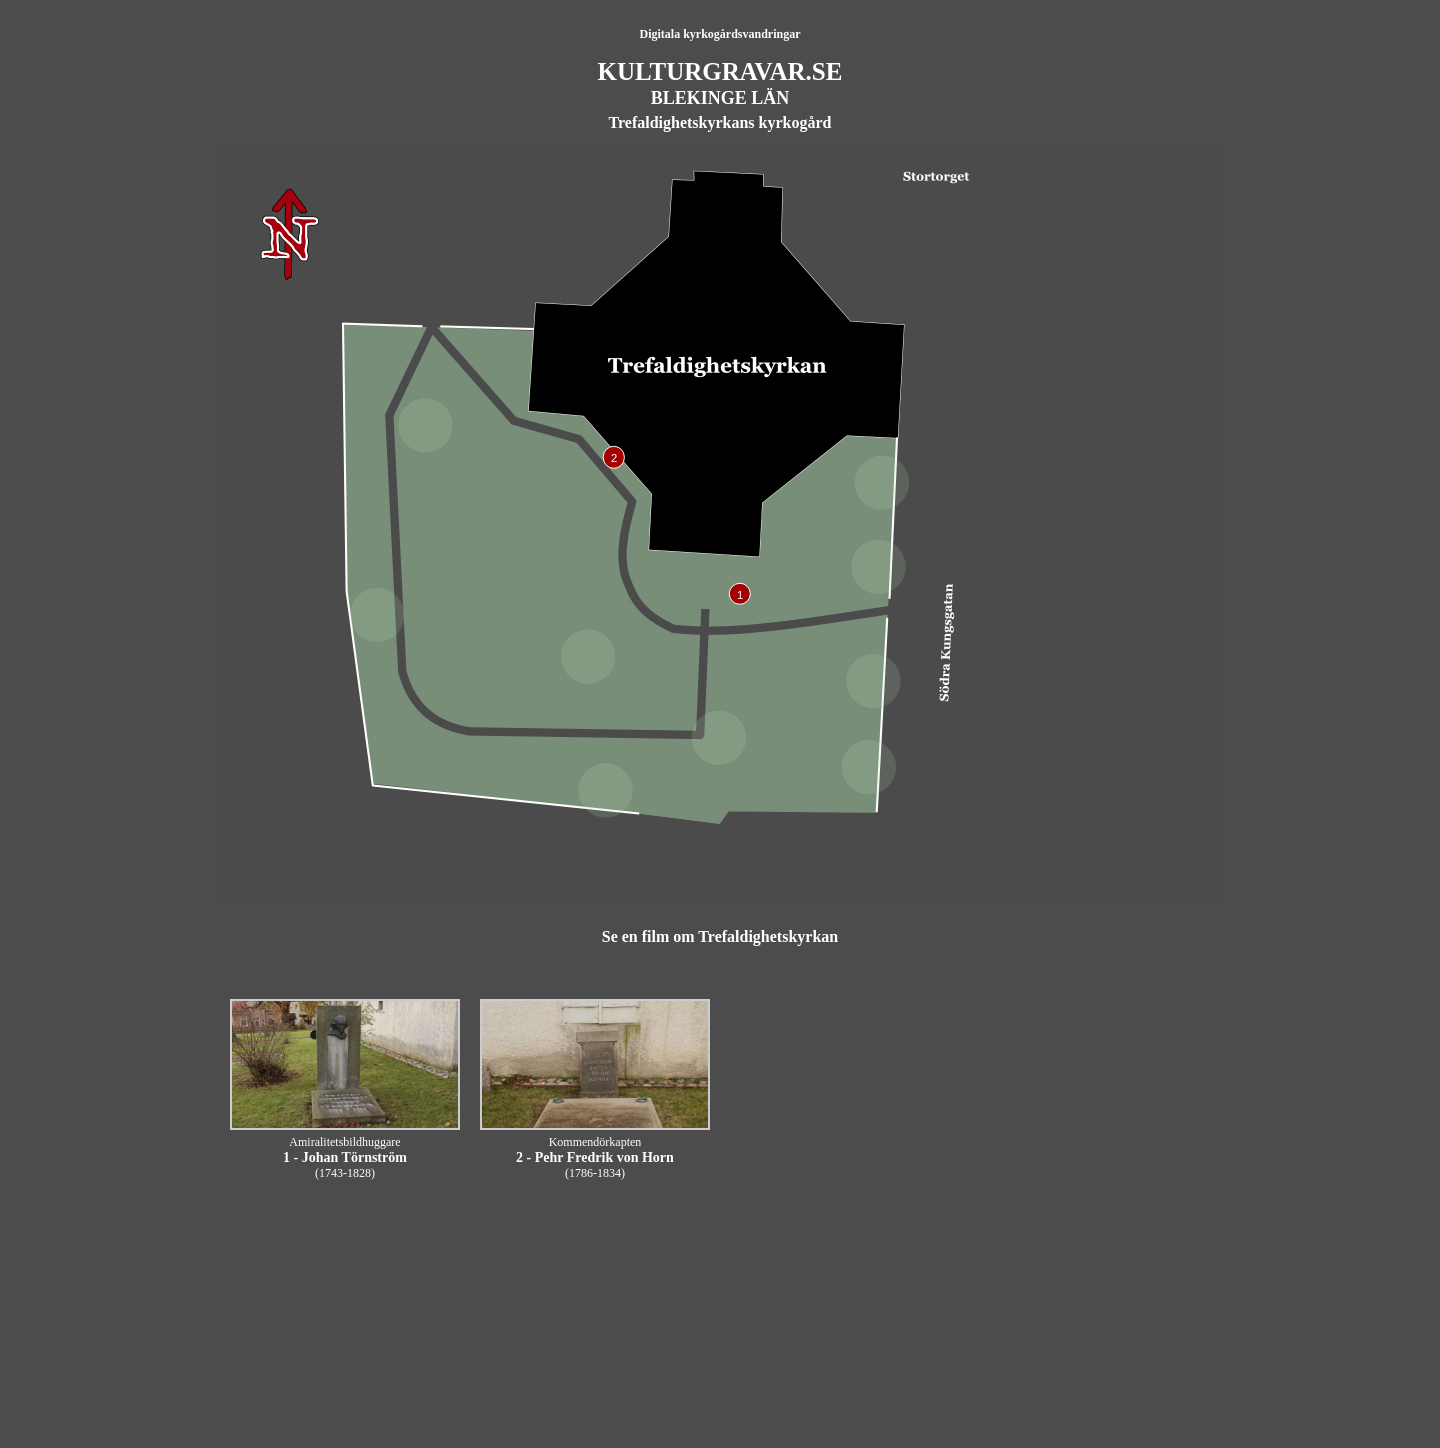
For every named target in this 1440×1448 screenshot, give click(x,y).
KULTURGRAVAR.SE (720, 71)
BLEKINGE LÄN (720, 98)
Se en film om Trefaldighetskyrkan (720, 936)
